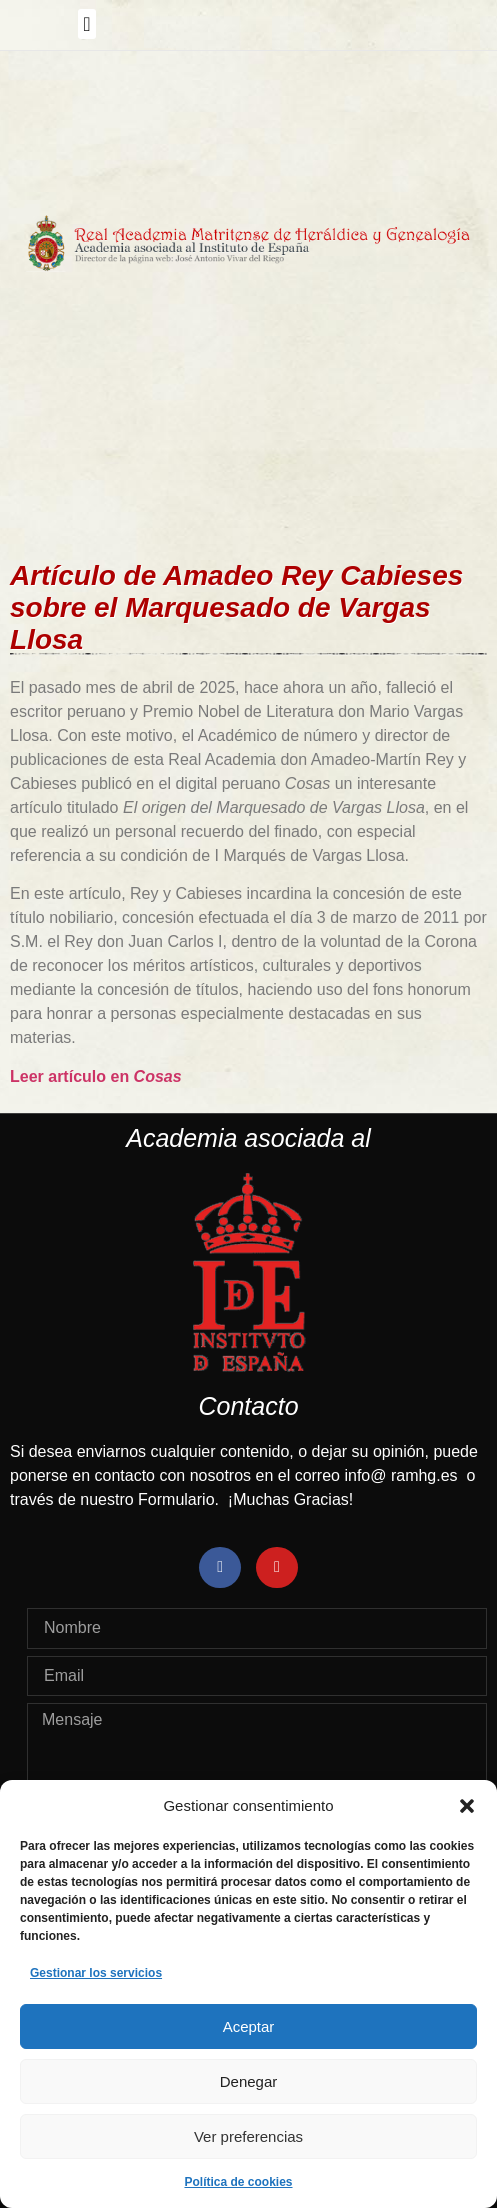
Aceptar (249, 2026)
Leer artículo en (96, 1076)
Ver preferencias (248, 2136)
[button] (467, 1806)
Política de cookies (238, 2182)
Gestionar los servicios (96, 1973)
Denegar (249, 2081)
